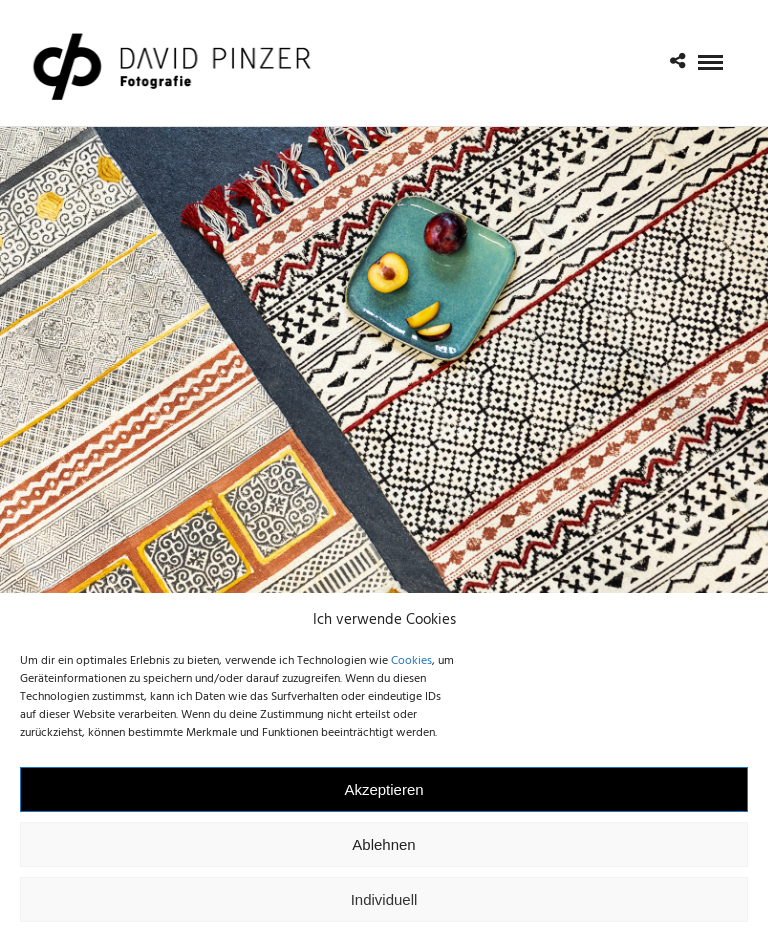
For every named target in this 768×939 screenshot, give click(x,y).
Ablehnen (383, 854)
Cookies (411, 672)
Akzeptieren (383, 799)
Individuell (384, 909)
